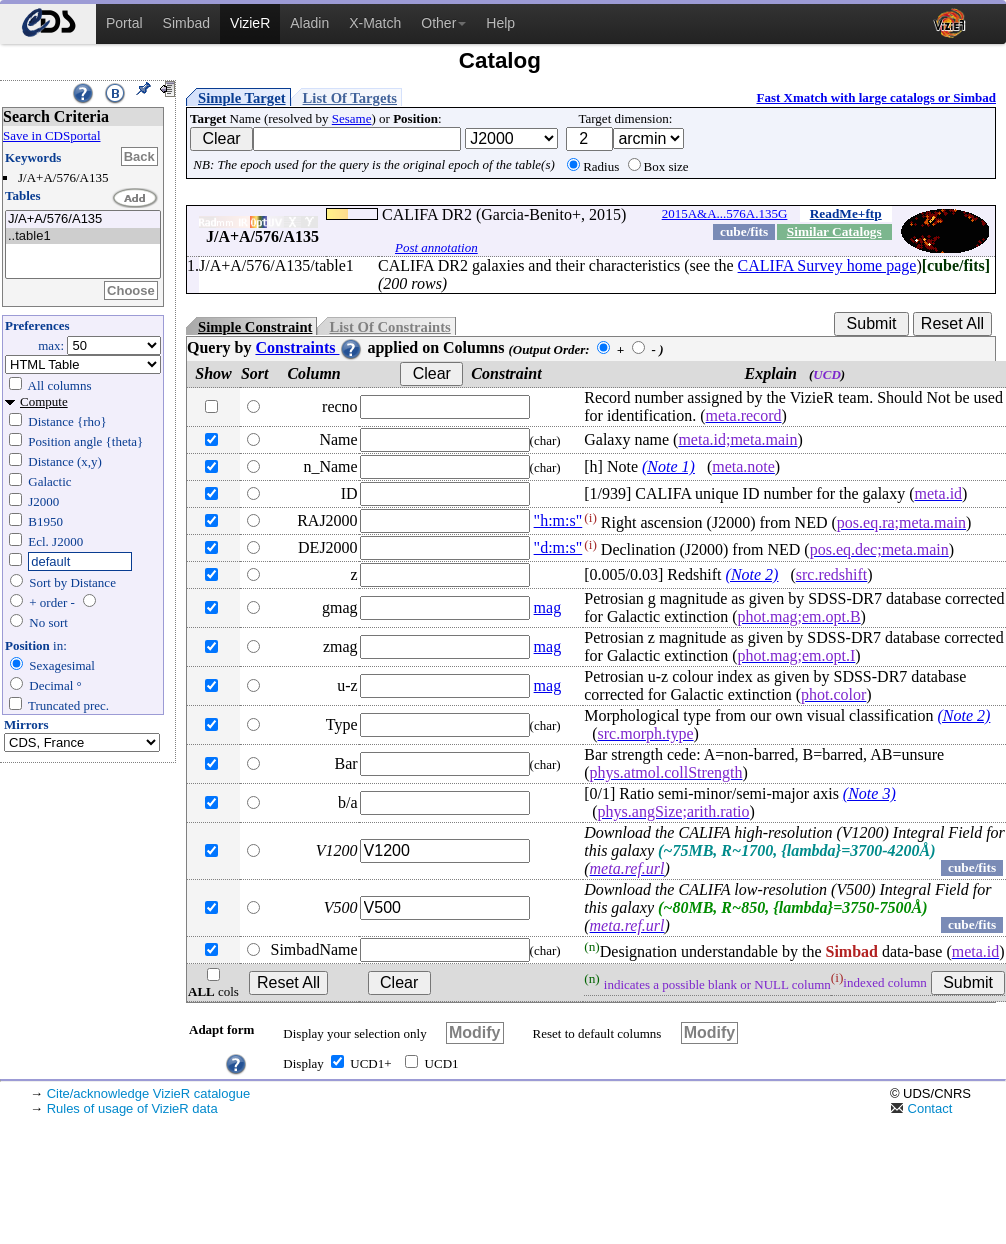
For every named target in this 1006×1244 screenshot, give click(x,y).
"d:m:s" (558, 547)
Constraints (309, 347)
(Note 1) (668, 466)
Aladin (309, 23)
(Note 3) (869, 793)
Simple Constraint (255, 327)
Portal (124, 23)
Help (500, 23)
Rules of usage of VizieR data (132, 1108)
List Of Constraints (389, 327)
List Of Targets (350, 98)
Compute (44, 401)
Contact (921, 1108)
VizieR (250, 23)
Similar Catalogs (834, 231)
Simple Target (242, 98)
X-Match (375, 23)
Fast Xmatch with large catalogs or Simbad (876, 97)
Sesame (352, 118)
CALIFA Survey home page (827, 265)
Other (443, 23)
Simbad (186, 23)
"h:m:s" (558, 520)
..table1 (83, 236)
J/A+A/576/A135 (83, 219)
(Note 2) (752, 574)
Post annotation (436, 247)
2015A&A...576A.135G (725, 213)
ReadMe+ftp (846, 213)
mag (548, 607)
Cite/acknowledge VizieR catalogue (149, 1093)
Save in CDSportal (52, 135)
